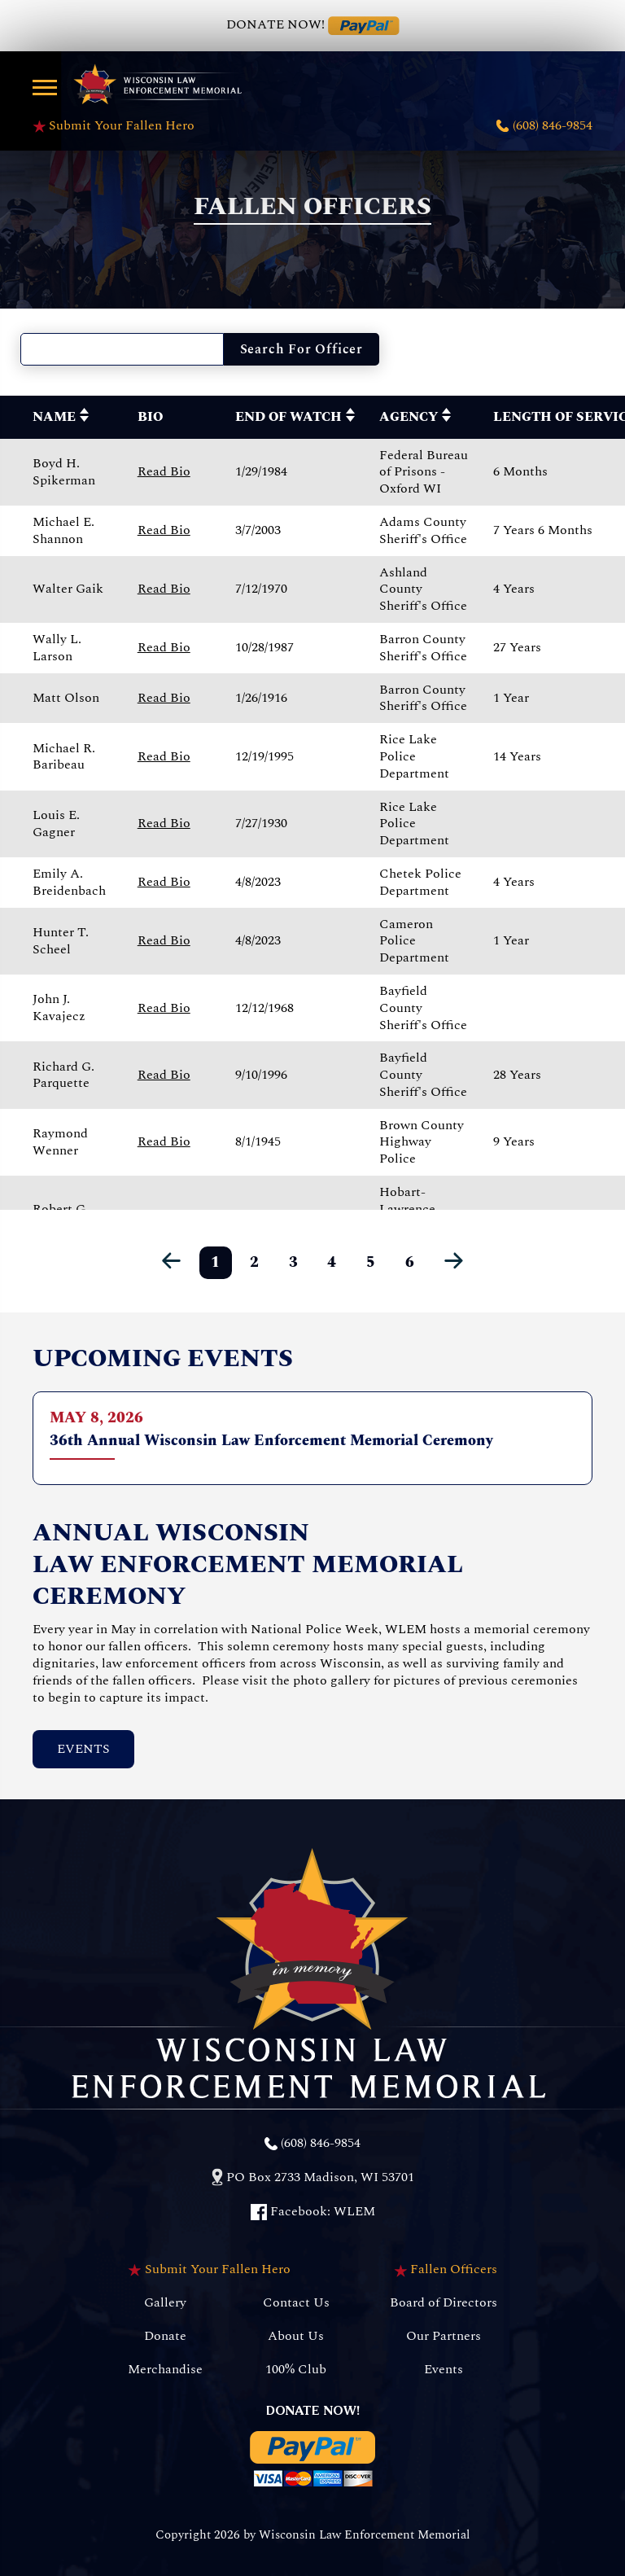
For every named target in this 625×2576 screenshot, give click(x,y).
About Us (296, 2336)
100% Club (295, 2369)
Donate (165, 2336)
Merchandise (165, 2369)
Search (301, 349)
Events (83, 1749)
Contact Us (296, 2302)
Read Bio (164, 471)
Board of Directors (443, 2302)
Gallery (165, 2302)
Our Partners (443, 2336)
